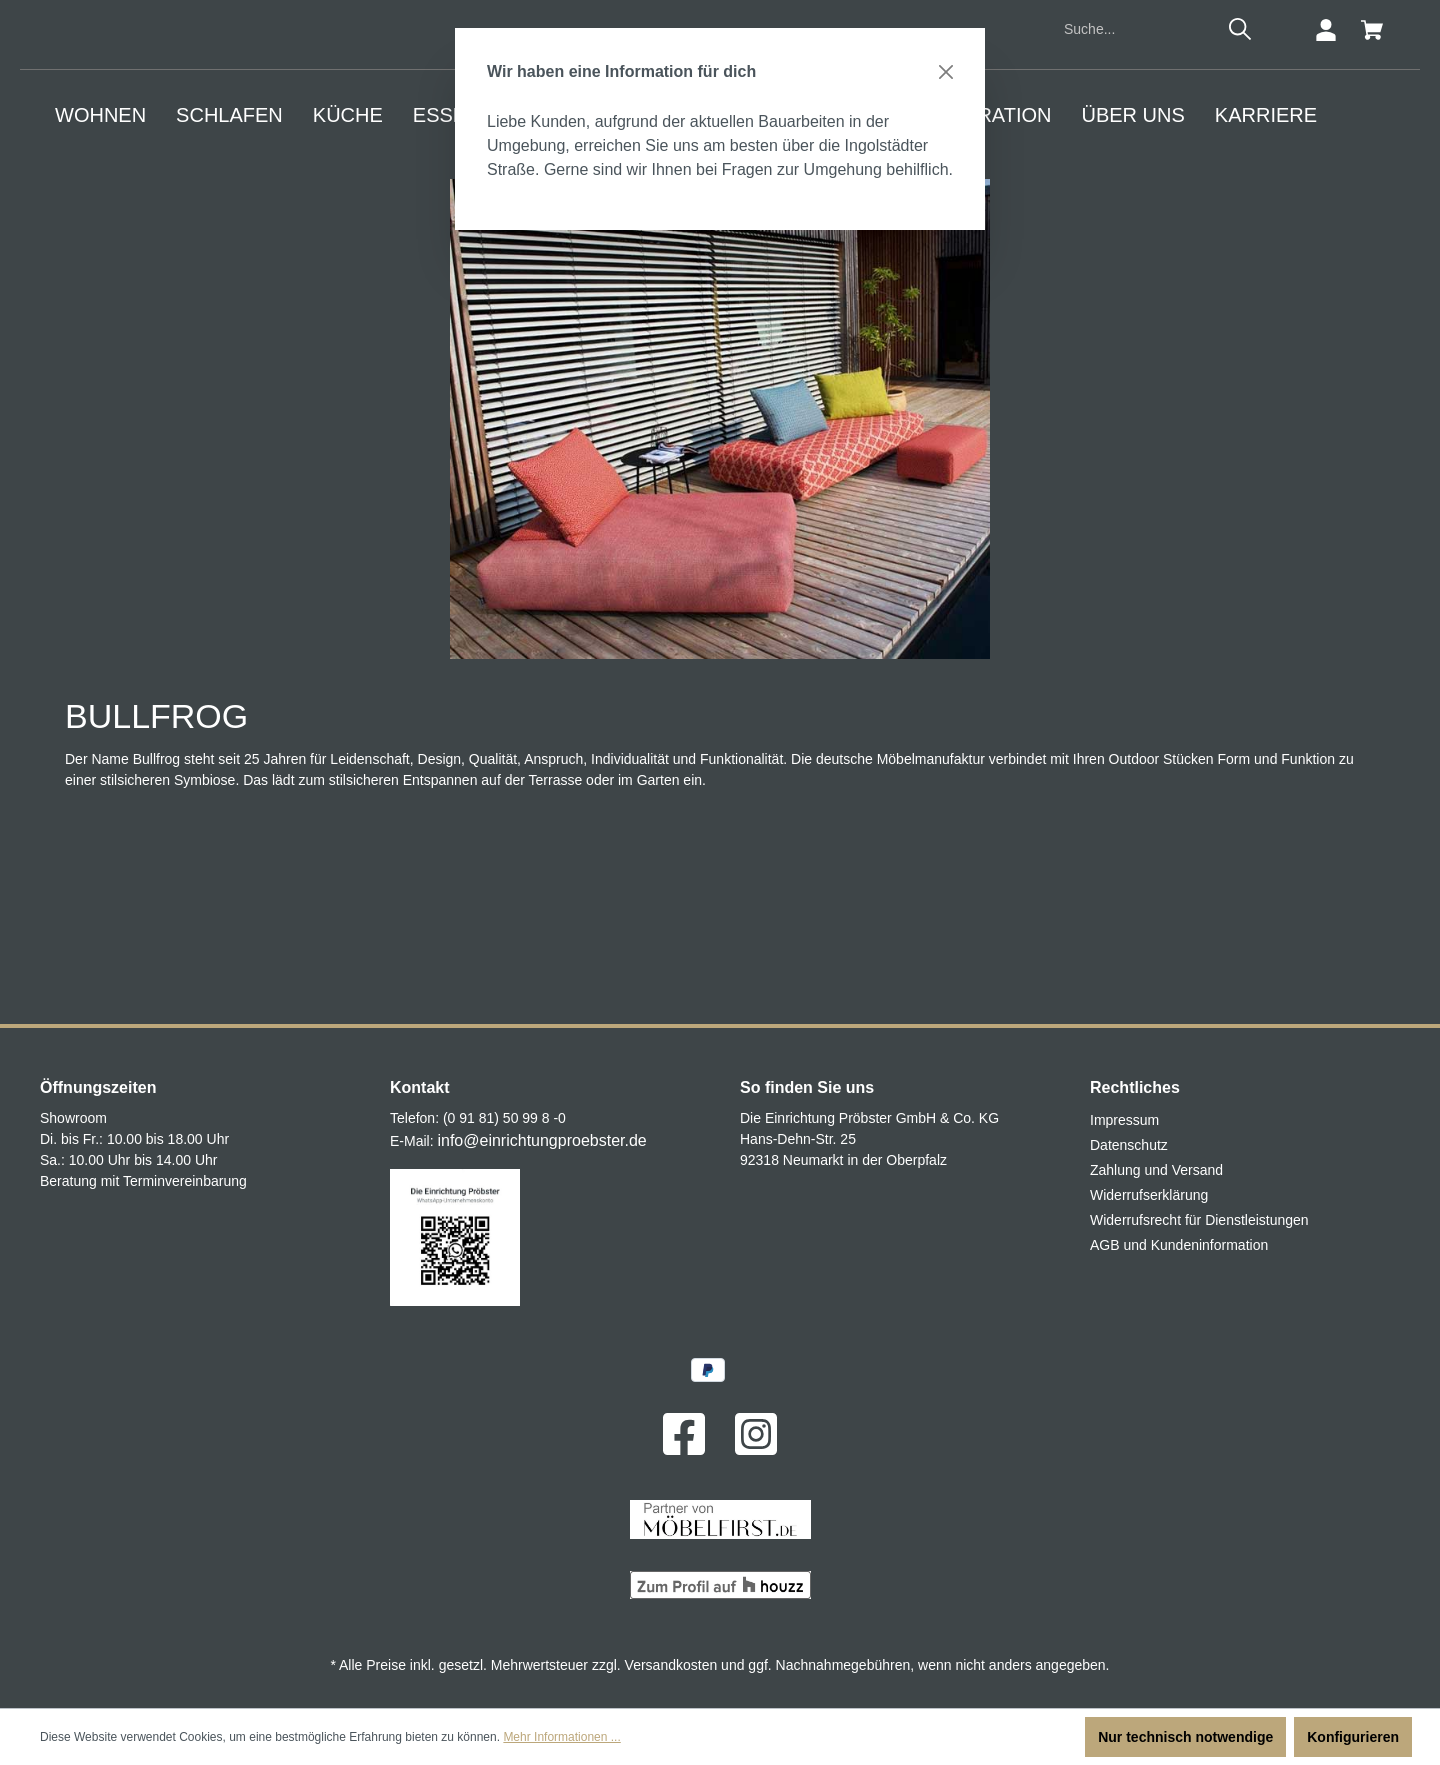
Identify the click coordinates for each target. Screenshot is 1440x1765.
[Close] (946, 72)
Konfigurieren (1353, 1737)
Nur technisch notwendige (1185, 1737)
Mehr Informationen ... (561, 1737)
